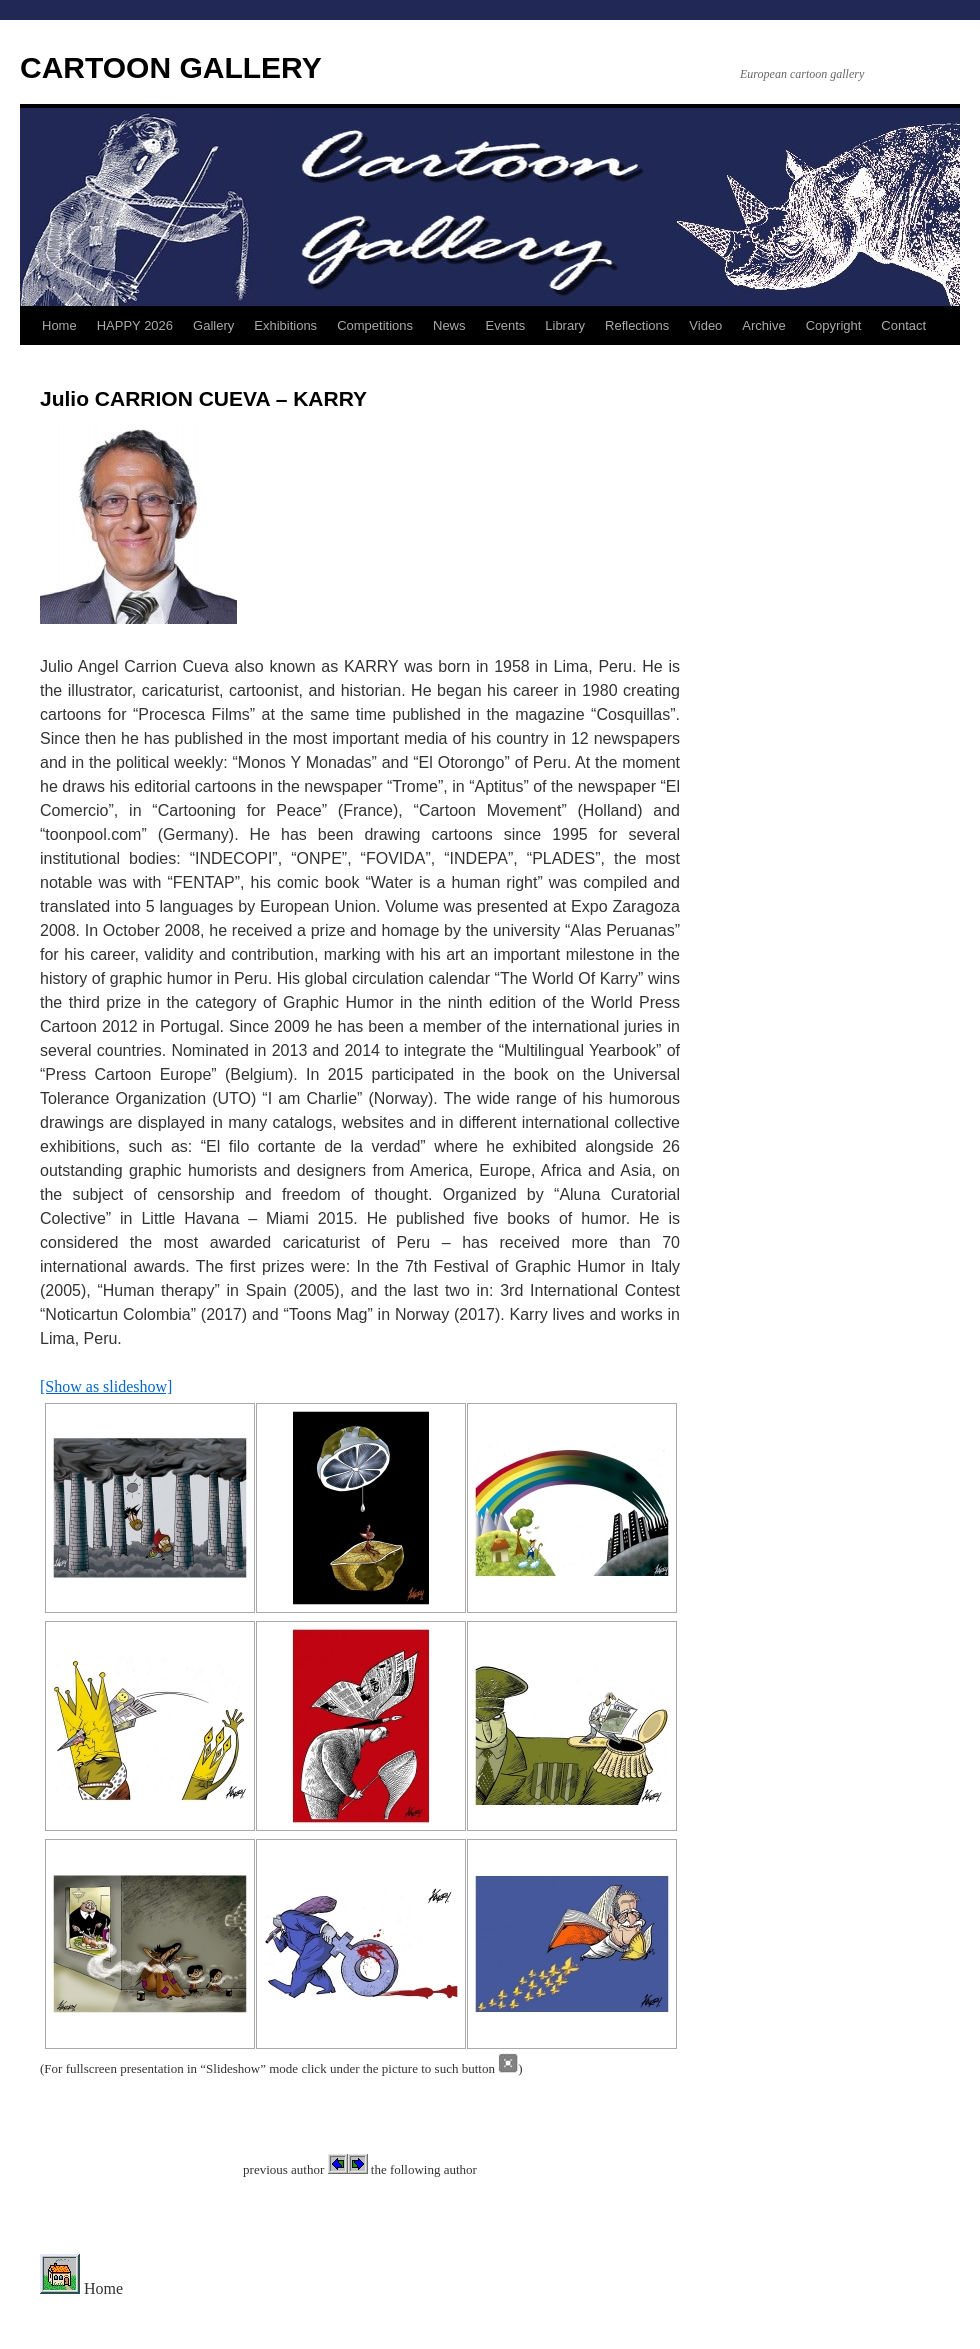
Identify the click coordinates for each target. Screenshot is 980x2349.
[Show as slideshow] (106, 1386)
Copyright (834, 325)
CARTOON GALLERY (171, 67)
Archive (763, 325)
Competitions (375, 325)
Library (565, 325)
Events (506, 325)
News (449, 325)
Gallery (213, 325)
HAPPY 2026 (135, 325)
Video (705, 325)
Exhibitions (285, 325)
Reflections (637, 325)
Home (59, 325)
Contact (903, 325)
